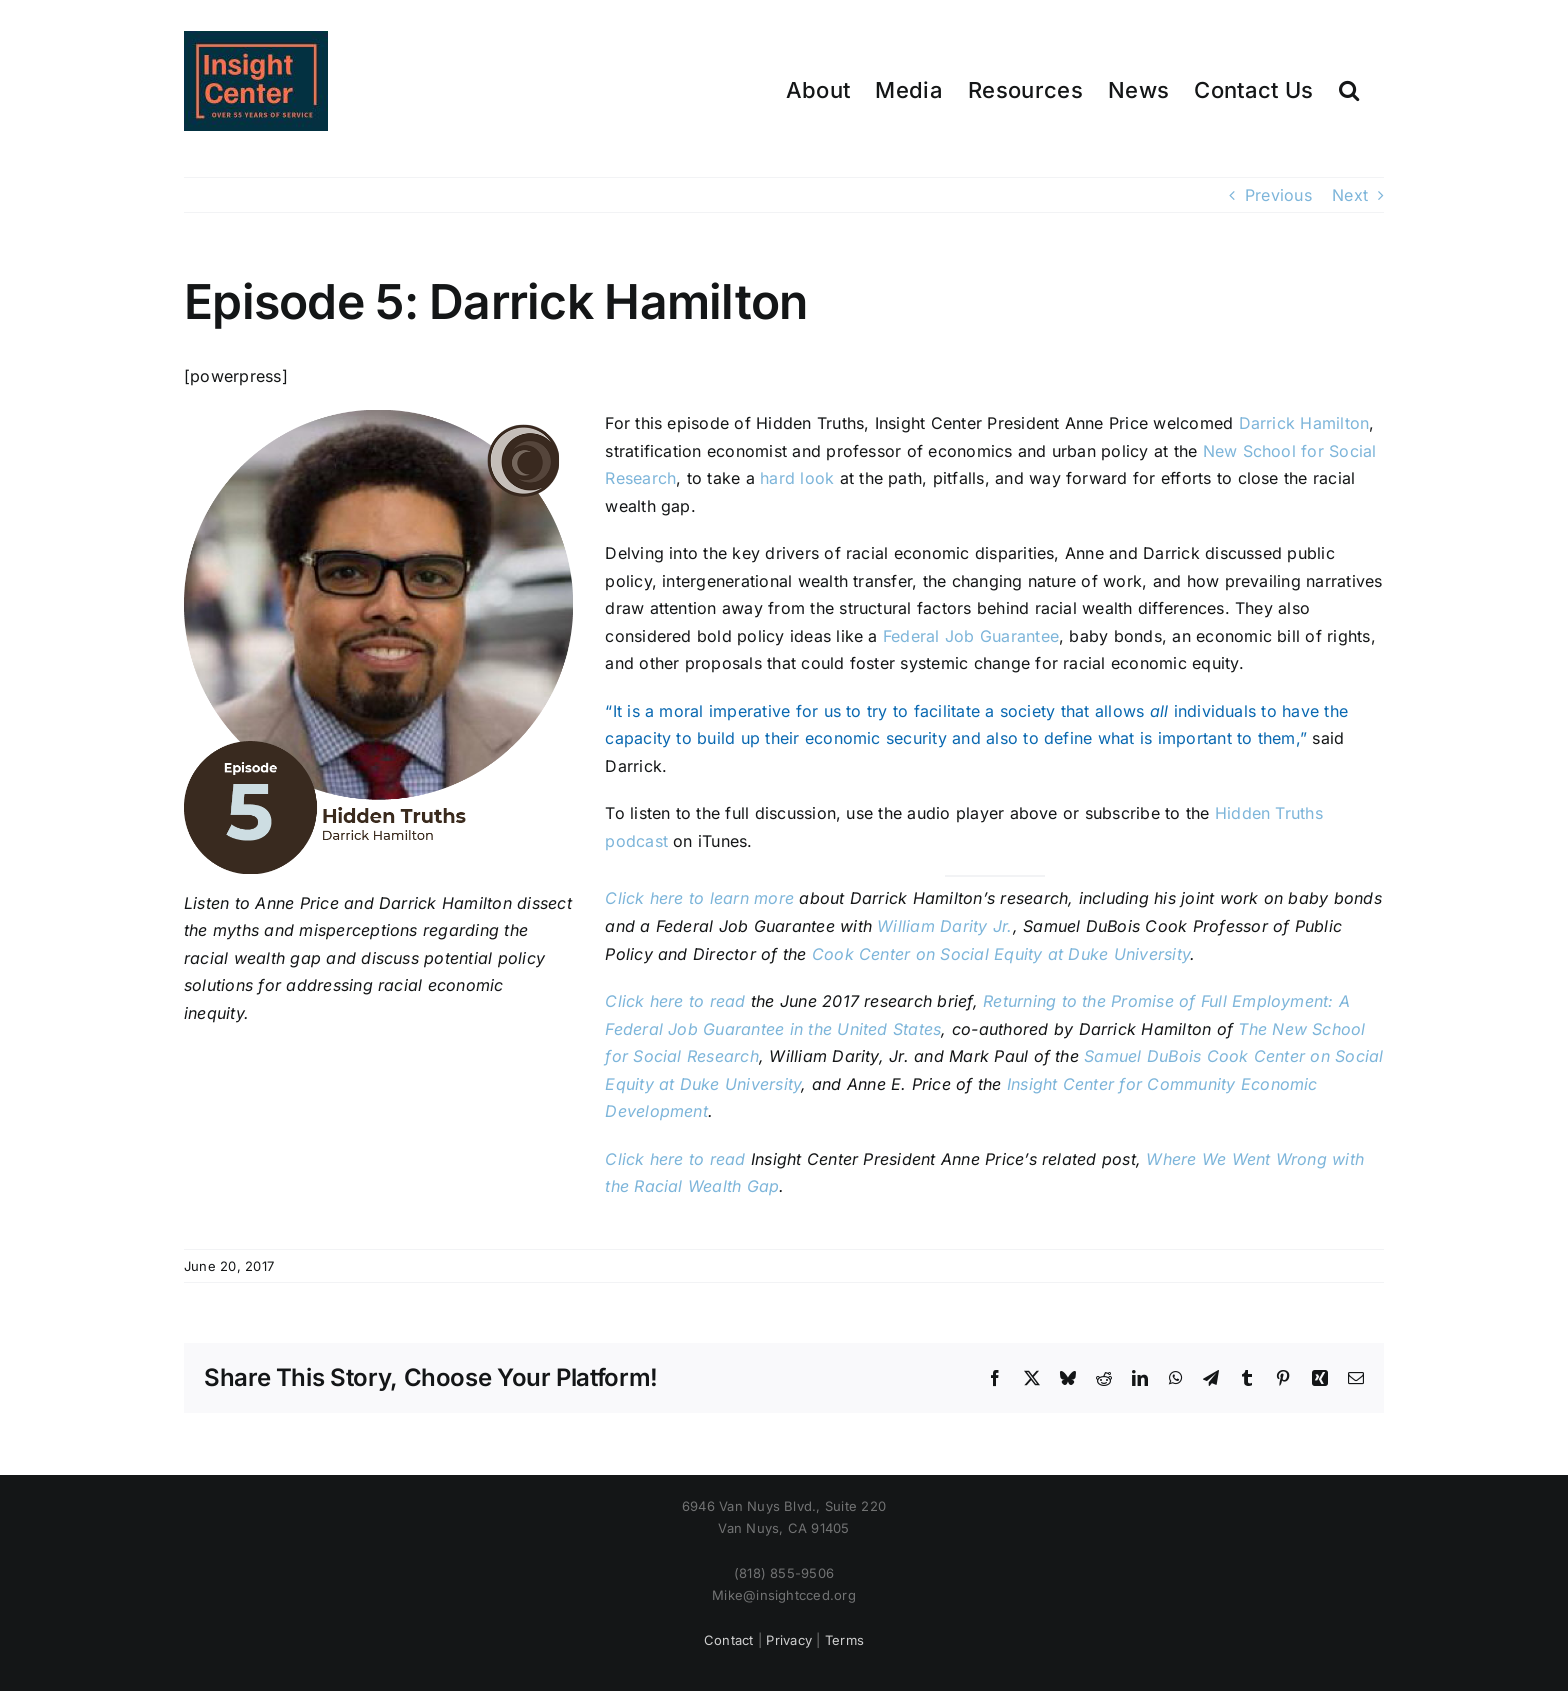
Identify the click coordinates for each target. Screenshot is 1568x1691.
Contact (729, 1640)
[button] (1349, 88)
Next (1350, 195)
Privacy (789, 1640)
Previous (1278, 195)
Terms (844, 1640)
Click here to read (675, 1159)
